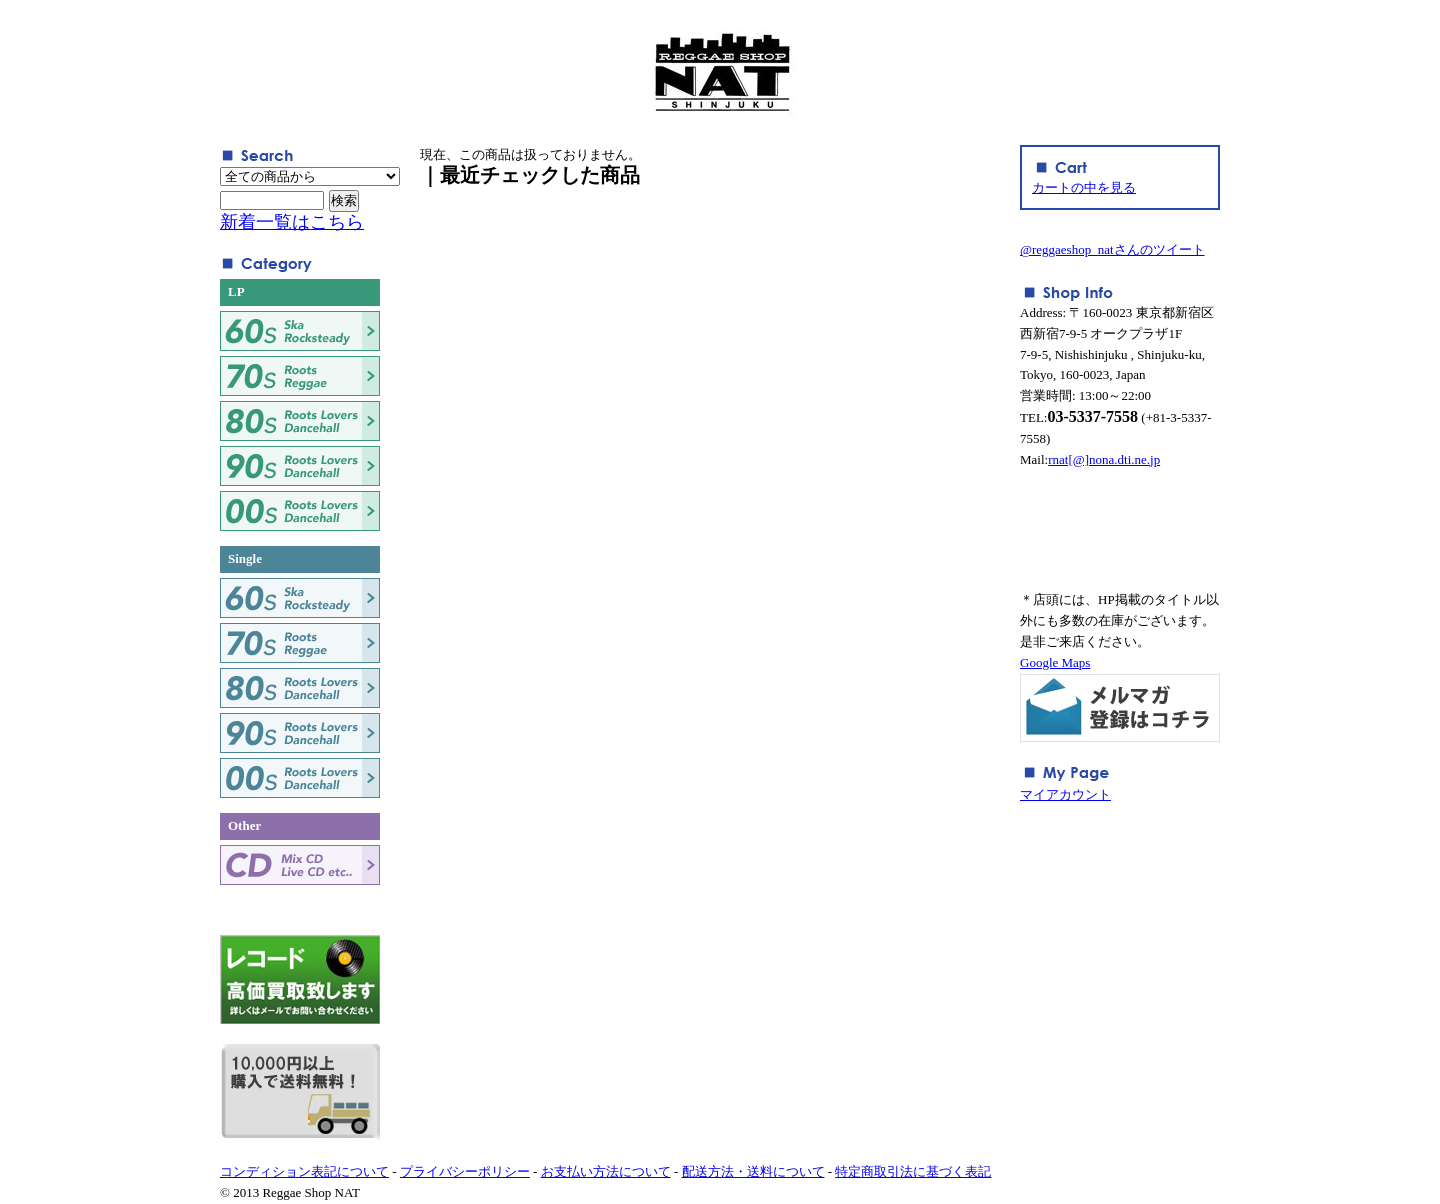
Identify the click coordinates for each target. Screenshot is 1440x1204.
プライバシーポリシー (465, 1171)
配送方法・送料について (753, 1171)
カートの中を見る (1084, 187)
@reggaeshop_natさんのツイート (1112, 249)
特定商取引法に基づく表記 (913, 1171)
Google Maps (1055, 662)
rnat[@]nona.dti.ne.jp (1104, 459)
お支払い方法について (606, 1171)
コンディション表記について (304, 1171)
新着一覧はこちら (292, 222)
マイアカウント (1065, 794)
